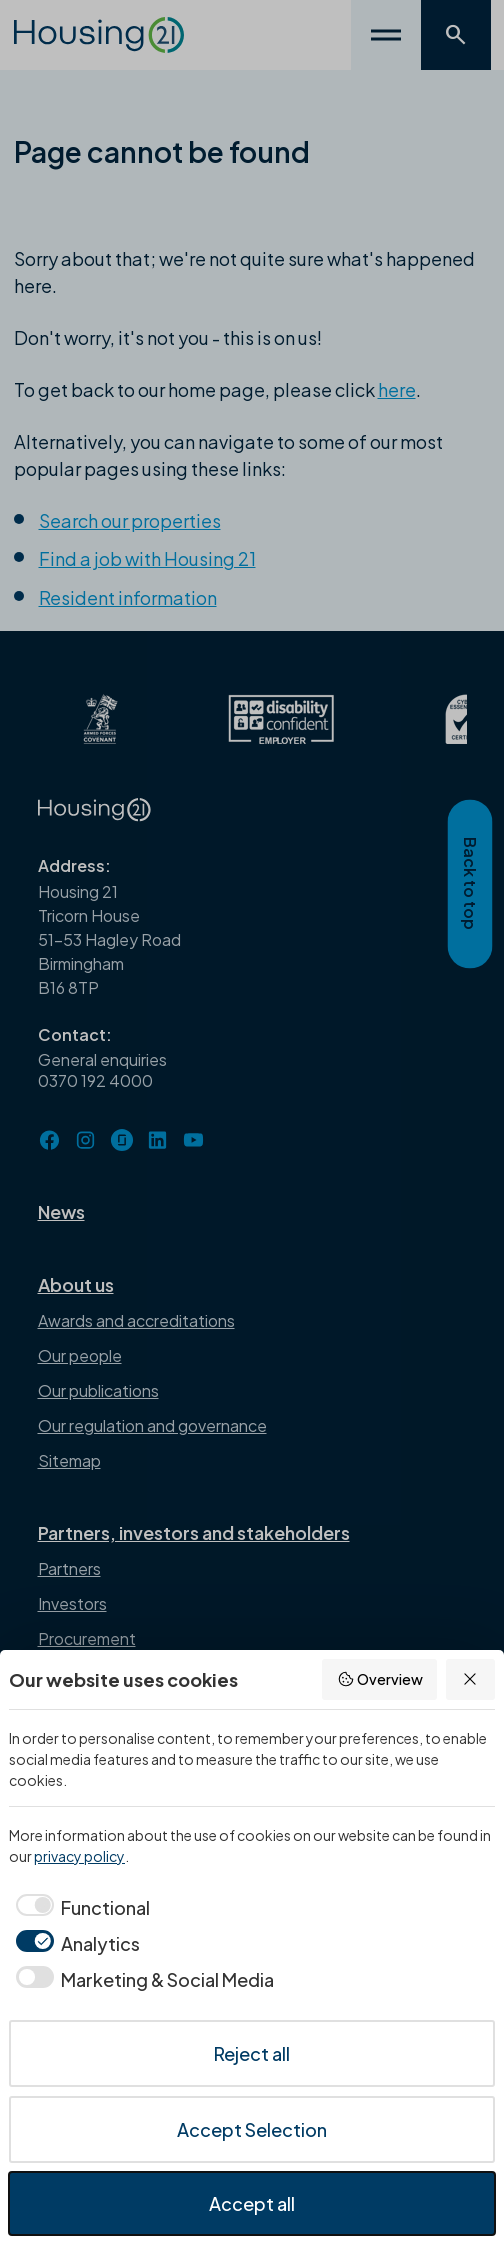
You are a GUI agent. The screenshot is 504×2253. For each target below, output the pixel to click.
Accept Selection (252, 2129)
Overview (380, 1679)
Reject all (252, 2053)
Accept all (252, 2203)
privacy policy (79, 1856)
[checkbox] (79, 1907)
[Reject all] (470, 1679)
